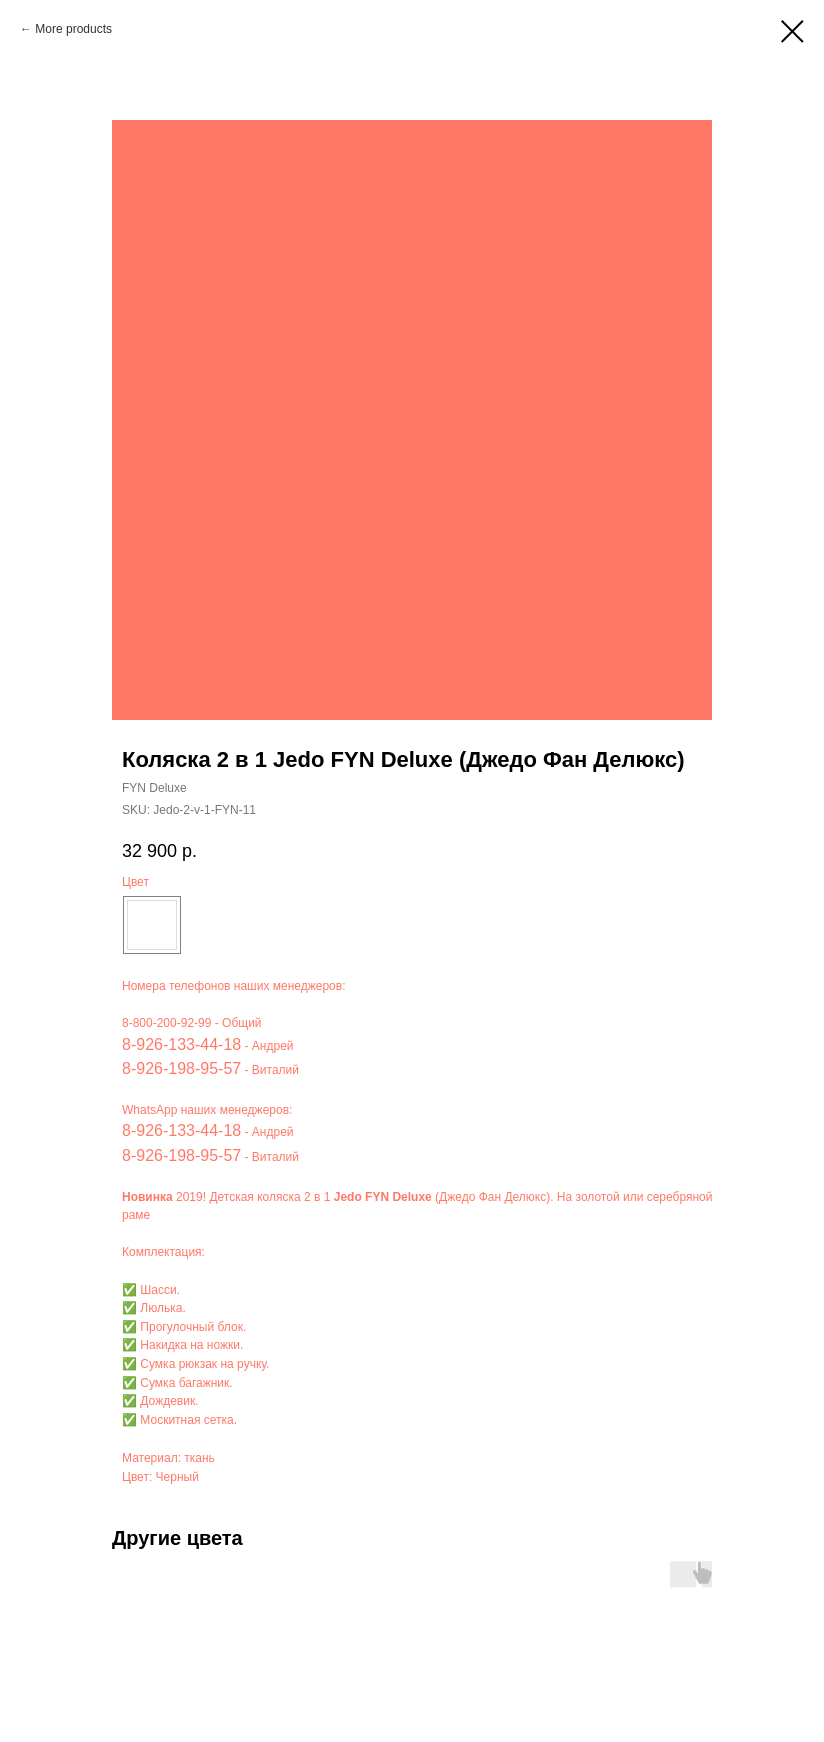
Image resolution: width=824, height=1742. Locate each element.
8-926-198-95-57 (181, 1068)
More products (73, 29)
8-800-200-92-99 (166, 1023)
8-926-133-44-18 (181, 1044)
